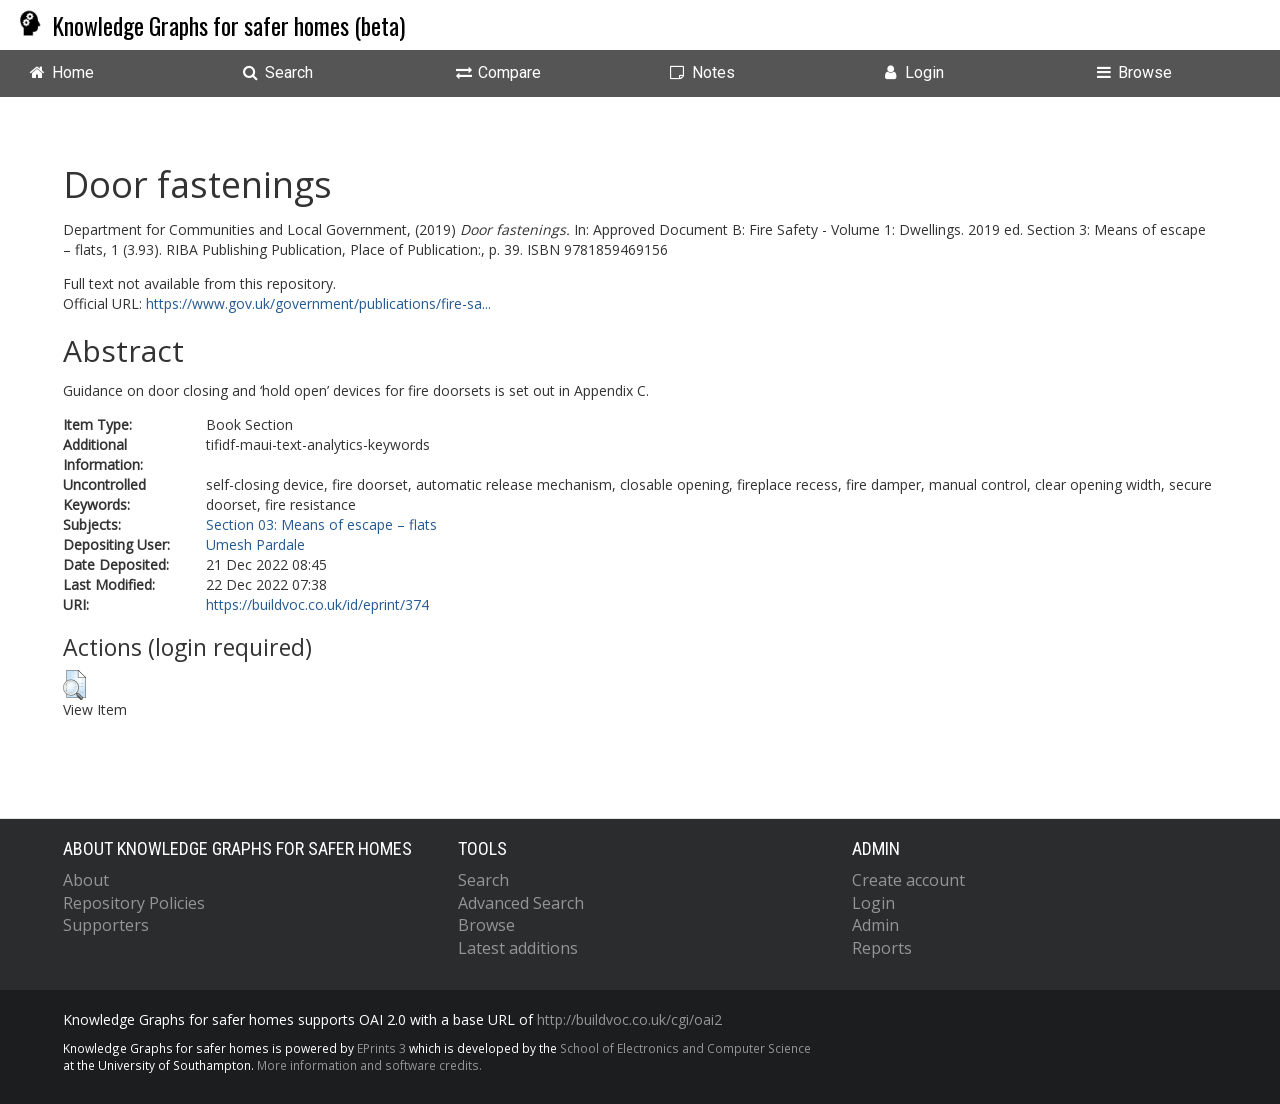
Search (483, 880)
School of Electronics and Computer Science (685, 1048)
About (86, 880)
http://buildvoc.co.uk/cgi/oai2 (629, 1019)
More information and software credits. (369, 1065)
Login (873, 903)
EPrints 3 (381, 1048)
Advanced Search (521, 903)
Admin (875, 925)
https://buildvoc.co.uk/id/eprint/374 (317, 604)
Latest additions (518, 948)
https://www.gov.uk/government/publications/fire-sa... (318, 303)
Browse (486, 925)
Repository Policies (134, 903)
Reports (882, 948)
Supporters (106, 925)
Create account (908, 880)
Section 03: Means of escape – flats (321, 524)
